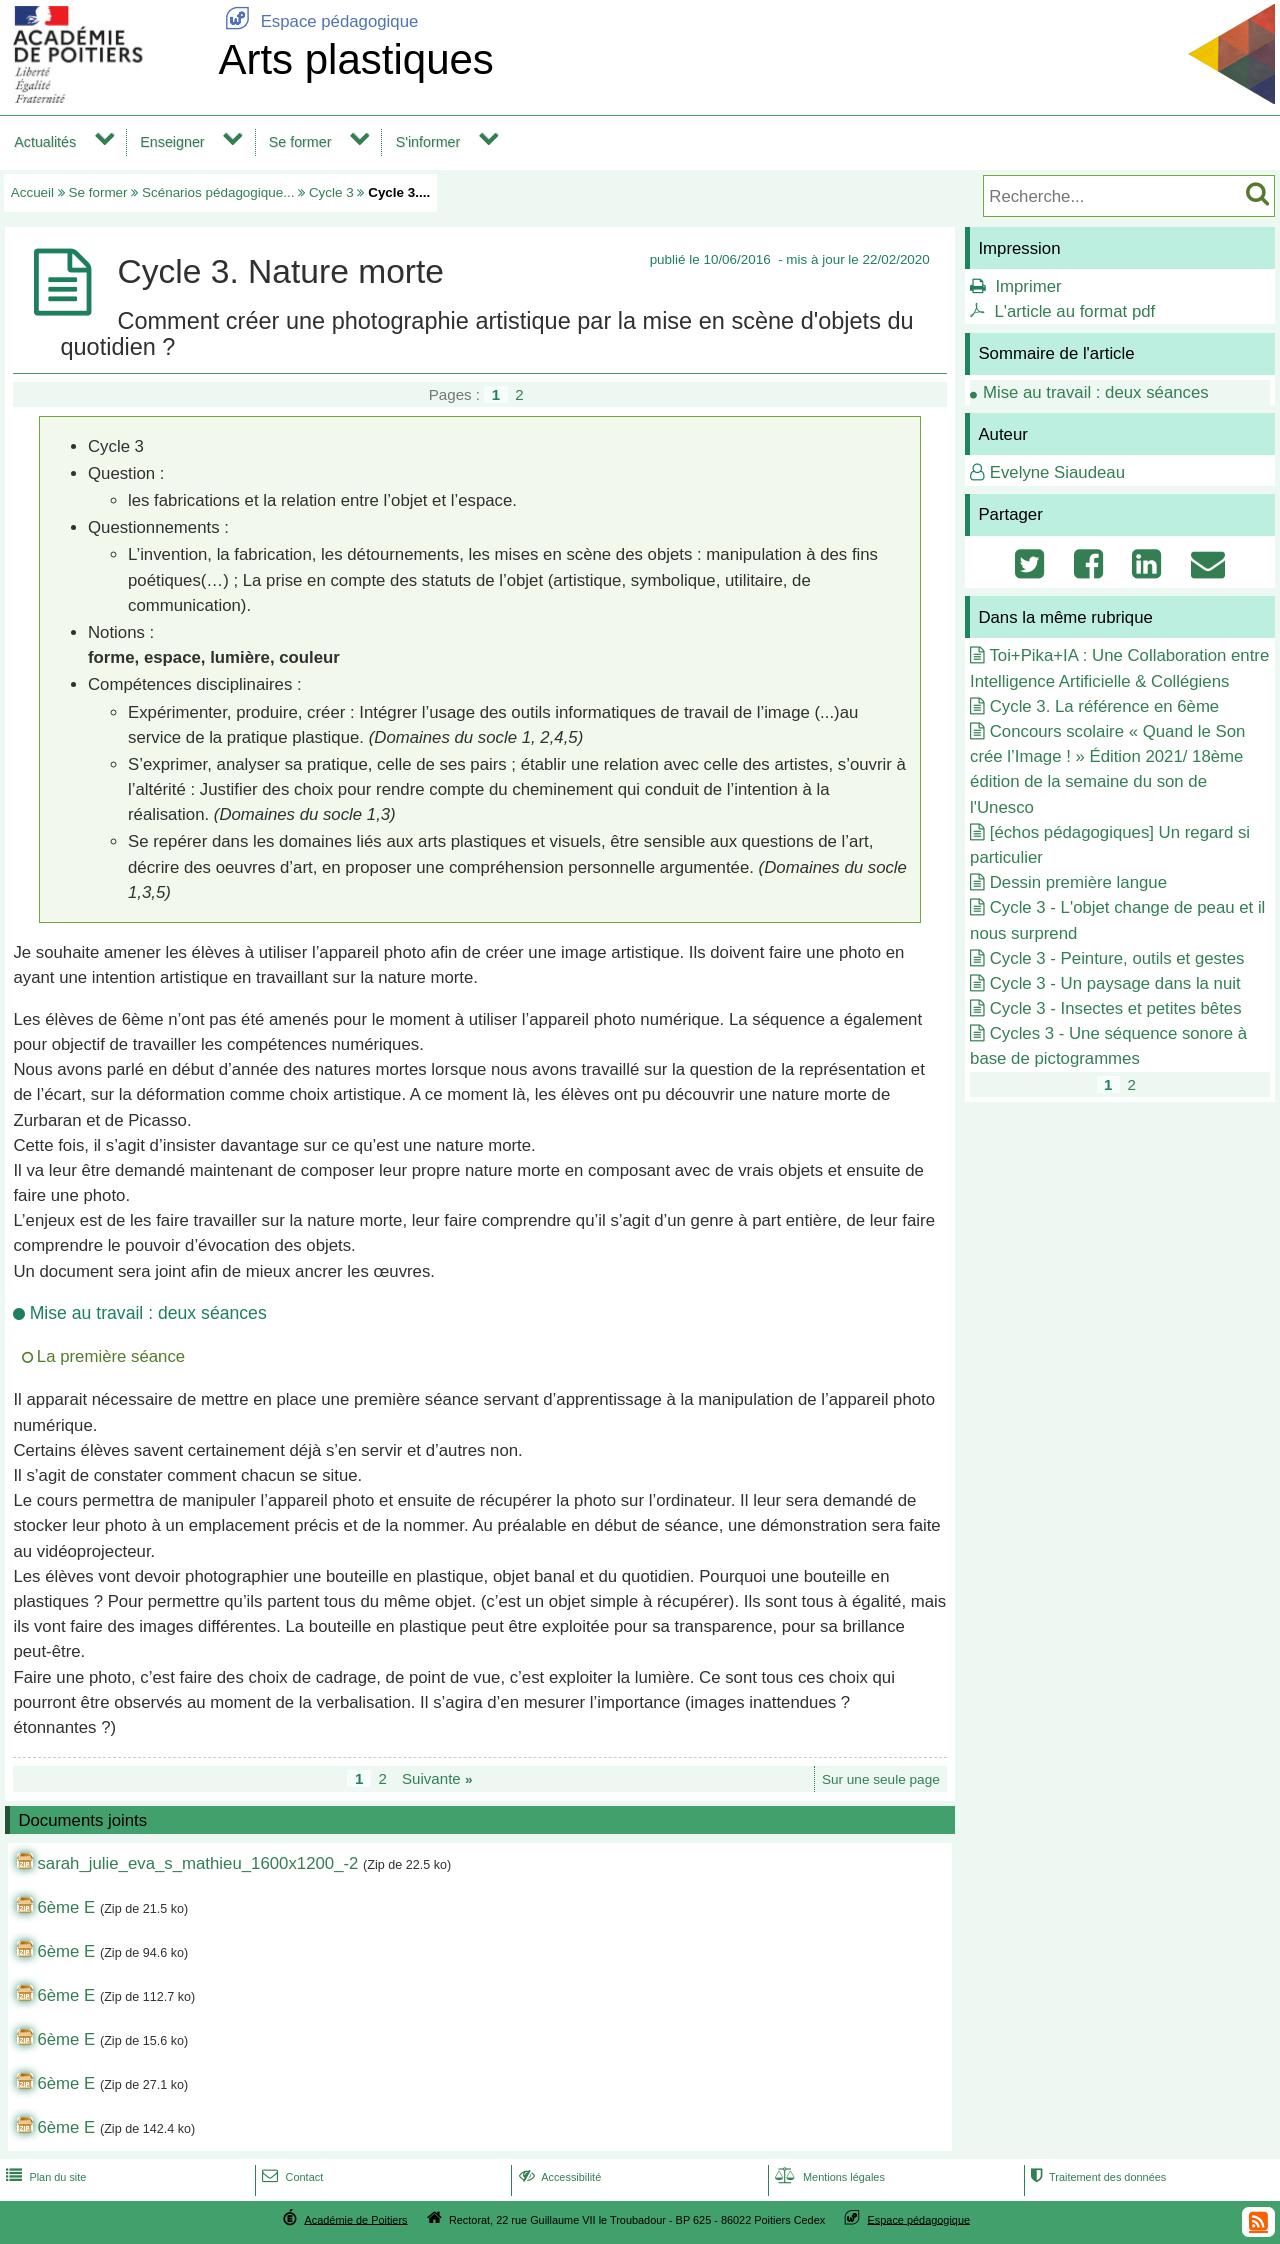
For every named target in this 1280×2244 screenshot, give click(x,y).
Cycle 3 (331, 192)
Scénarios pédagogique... (218, 192)
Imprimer (1028, 286)
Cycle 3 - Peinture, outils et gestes (1117, 958)
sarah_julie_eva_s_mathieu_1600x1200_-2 (197, 1863)
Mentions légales (828, 2177)
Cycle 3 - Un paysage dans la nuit (1115, 983)
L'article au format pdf (1074, 311)
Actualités (45, 142)
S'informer (428, 142)
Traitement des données (1096, 2177)
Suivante (437, 1778)
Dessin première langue (1078, 882)
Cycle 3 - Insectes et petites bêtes (1116, 1008)
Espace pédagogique (318, 21)
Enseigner (172, 142)
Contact (290, 2177)
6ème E (66, 1907)
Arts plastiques (355, 59)
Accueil (32, 192)
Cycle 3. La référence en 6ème (1104, 706)
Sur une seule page (881, 1779)
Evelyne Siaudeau (1057, 472)
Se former (300, 142)
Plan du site (44, 2177)
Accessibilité (558, 2177)
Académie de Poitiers (355, 2219)
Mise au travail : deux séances (1096, 392)
